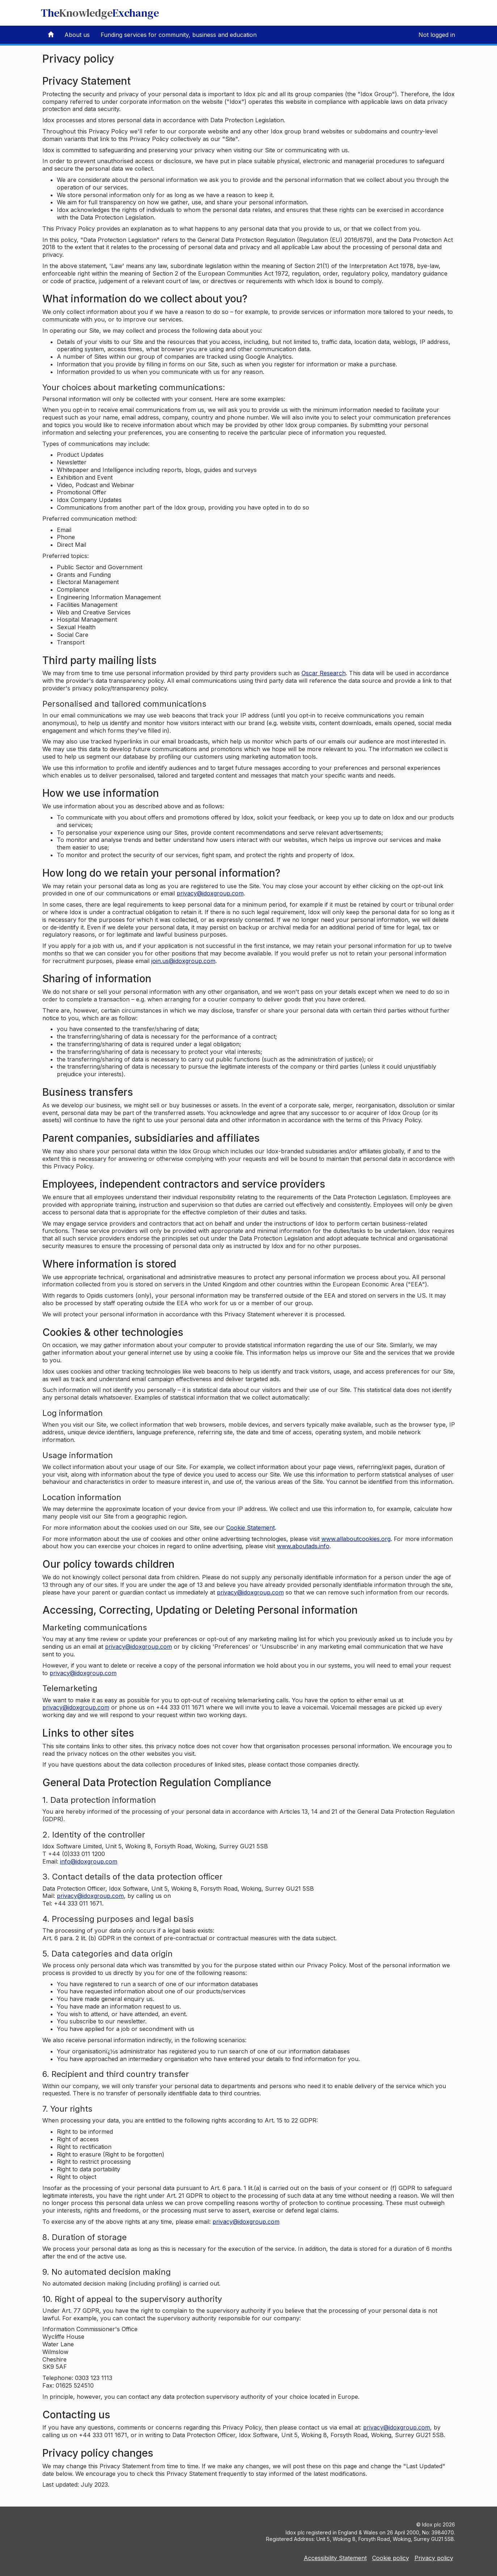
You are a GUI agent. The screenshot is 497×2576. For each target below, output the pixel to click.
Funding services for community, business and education (179, 34)
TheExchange (100, 12)
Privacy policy (433, 2558)
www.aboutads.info (303, 1546)
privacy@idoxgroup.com (210, 893)
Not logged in (436, 34)
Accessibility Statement (335, 2558)
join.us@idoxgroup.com (183, 961)
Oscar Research (324, 673)
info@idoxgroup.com (88, 1861)
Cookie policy (390, 2558)
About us (77, 34)
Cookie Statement (250, 1527)
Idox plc (431, 2524)
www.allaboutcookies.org (356, 1538)
